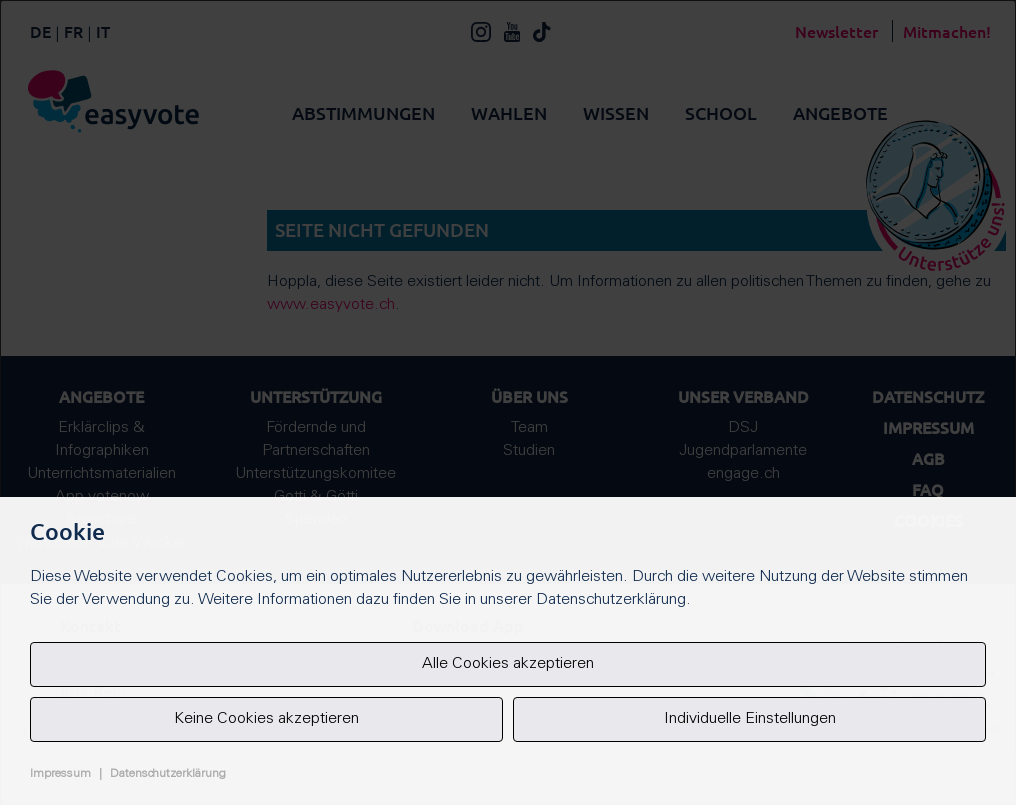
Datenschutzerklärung (168, 774)
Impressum (60, 774)
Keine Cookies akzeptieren (266, 719)
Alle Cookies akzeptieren (508, 664)
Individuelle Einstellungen (750, 719)
